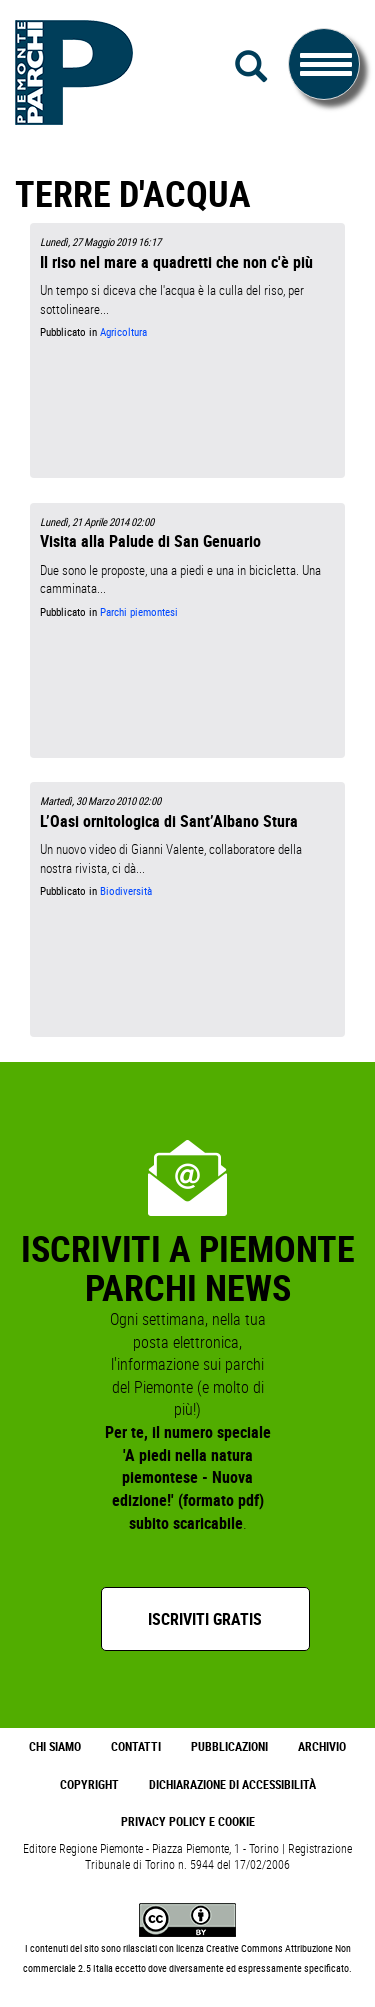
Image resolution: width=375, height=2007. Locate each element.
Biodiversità (126, 891)
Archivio (322, 1746)
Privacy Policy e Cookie (188, 1821)
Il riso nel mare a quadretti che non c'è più (176, 262)
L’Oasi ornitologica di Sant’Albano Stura (169, 821)
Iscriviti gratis (205, 1619)
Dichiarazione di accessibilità (232, 1784)
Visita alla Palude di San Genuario (150, 541)
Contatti (136, 1746)
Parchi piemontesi (139, 612)
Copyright (89, 1784)
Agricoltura (123, 332)
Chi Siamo (55, 1746)
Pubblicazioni (229, 1746)
